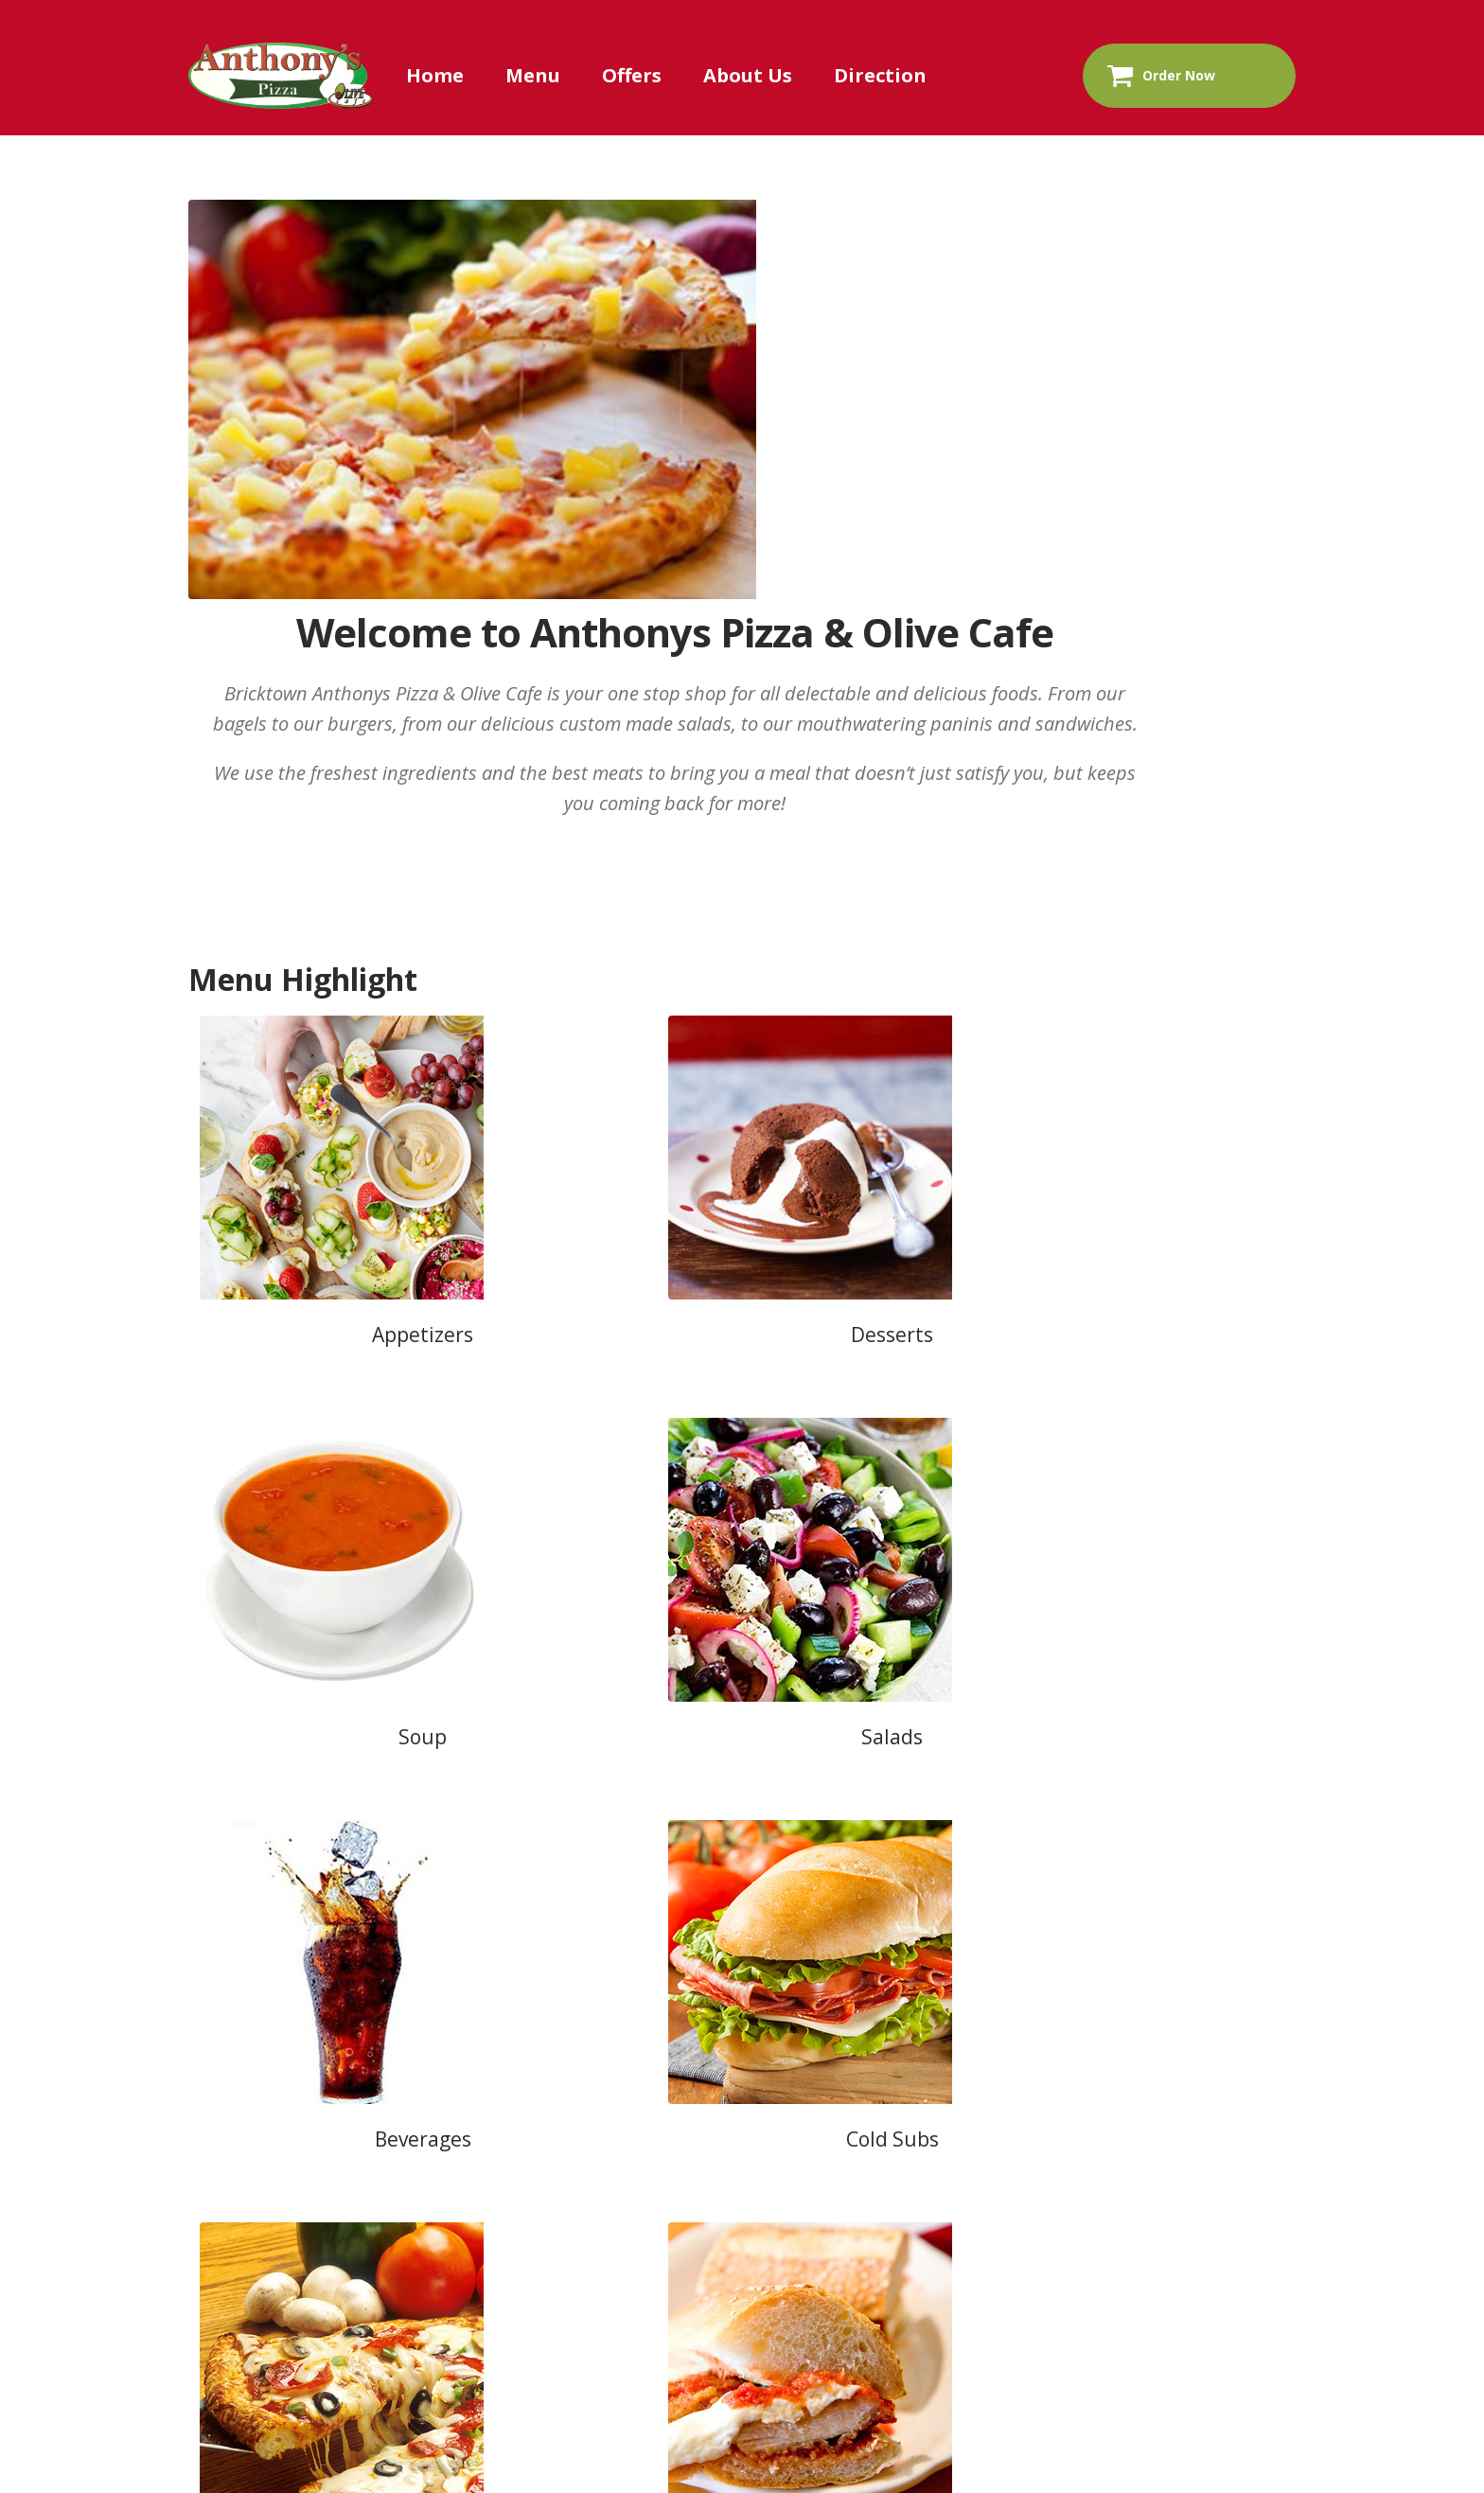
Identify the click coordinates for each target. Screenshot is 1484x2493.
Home (435, 75)
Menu (532, 75)
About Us (747, 75)
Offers (632, 75)
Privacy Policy (968, 1905)
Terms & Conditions (778, 1905)
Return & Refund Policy (1170, 1905)
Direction (880, 75)
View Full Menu (746, 1471)
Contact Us (597, 1905)
